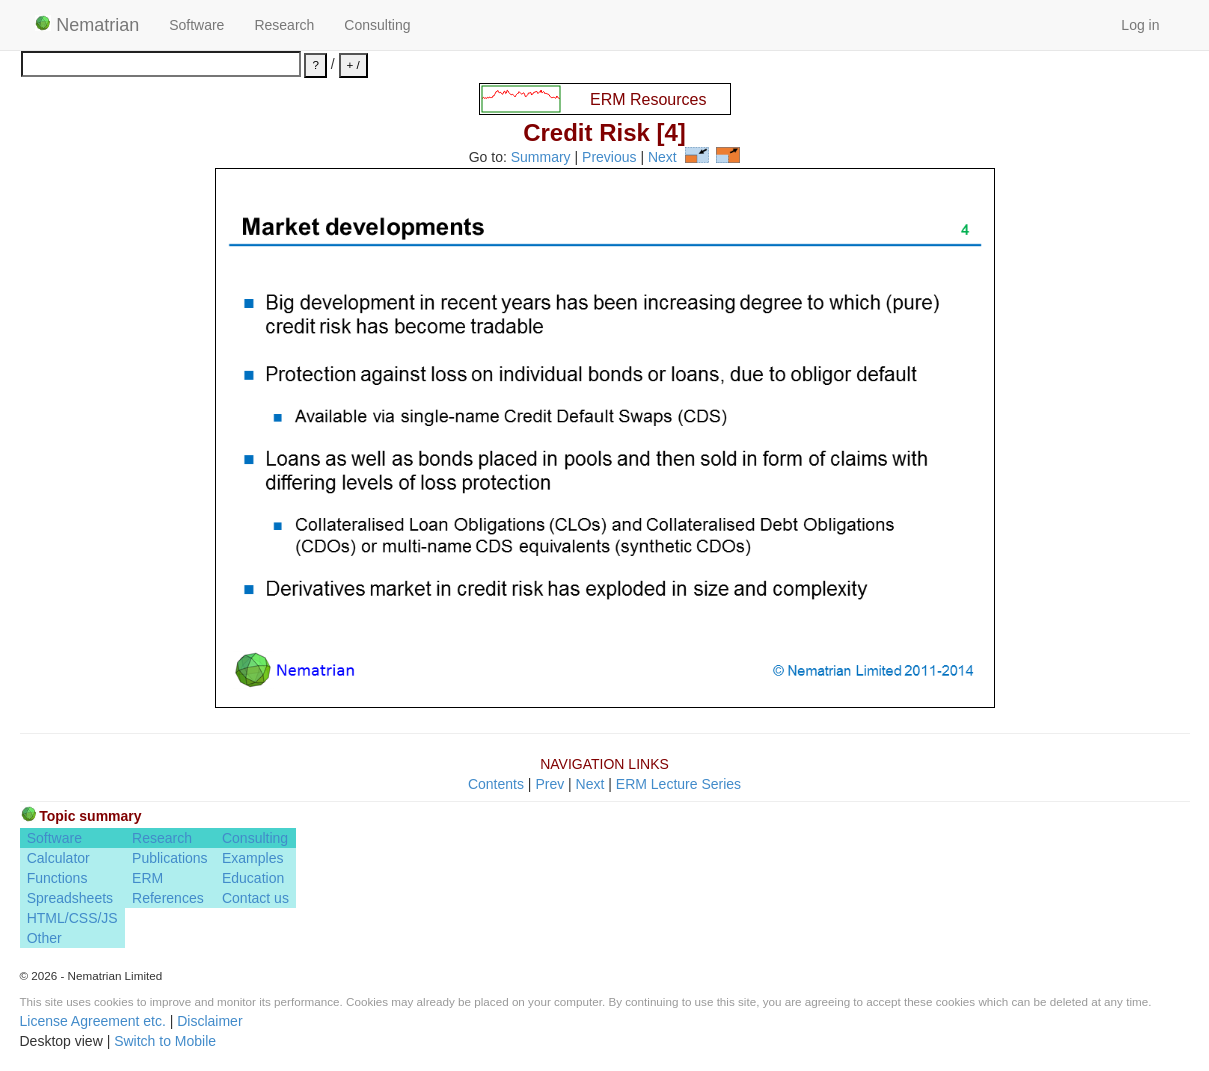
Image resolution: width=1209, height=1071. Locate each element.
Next (662, 158)
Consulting (377, 25)
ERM (147, 878)
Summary (541, 158)
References (168, 898)
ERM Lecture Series (678, 784)
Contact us (255, 898)
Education (253, 878)
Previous (609, 158)
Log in (1140, 25)
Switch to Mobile (165, 1041)
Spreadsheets (70, 898)
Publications (170, 858)
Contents (496, 784)
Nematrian (87, 25)
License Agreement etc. (93, 1021)
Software (196, 25)
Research (284, 25)
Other (44, 938)
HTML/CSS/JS (72, 918)
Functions (57, 878)
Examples (252, 858)
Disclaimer (209, 1021)
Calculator (58, 858)
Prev (549, 784)
